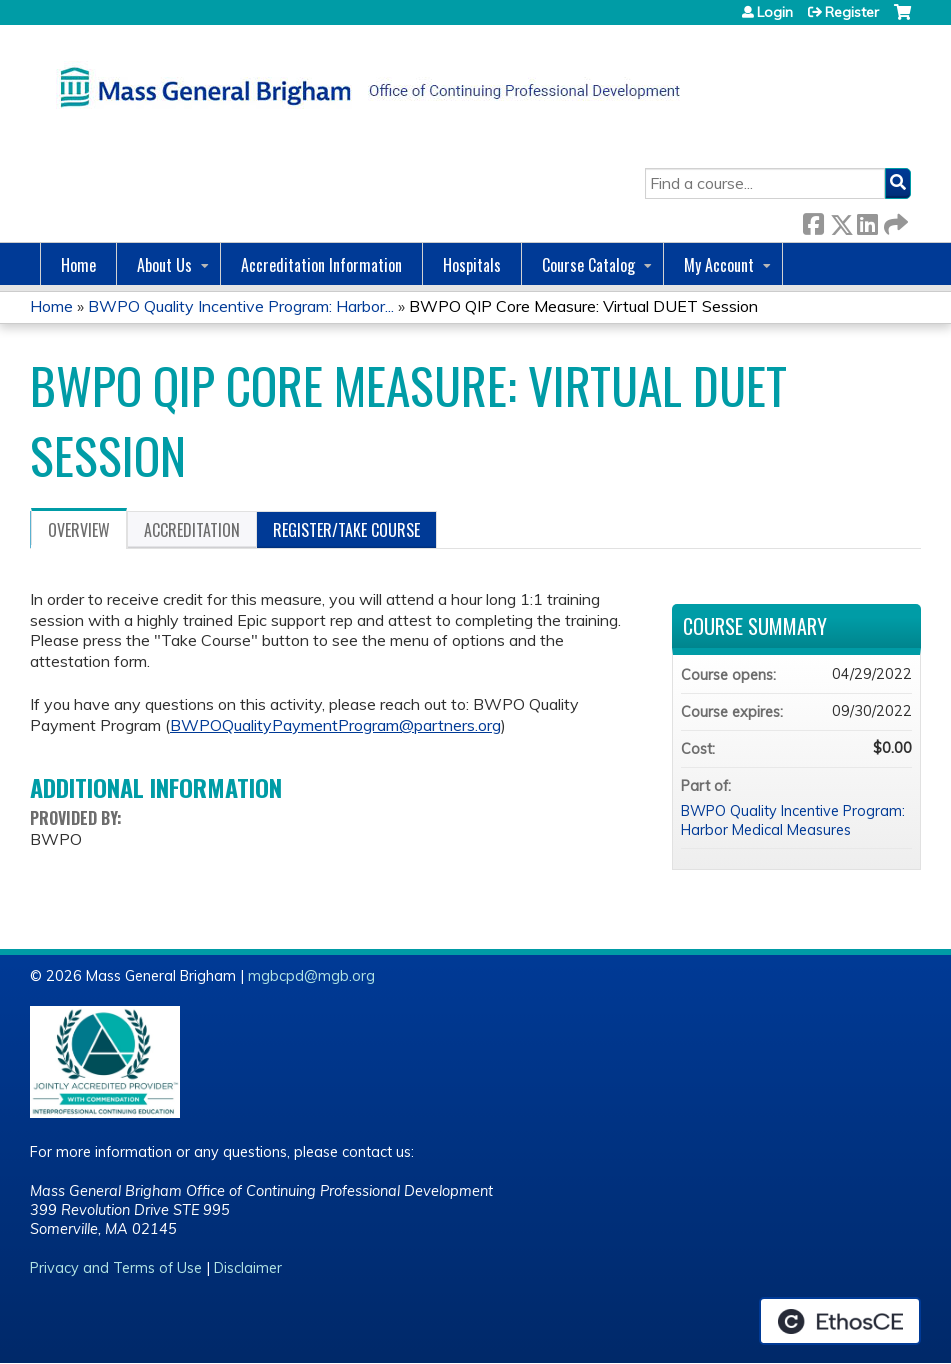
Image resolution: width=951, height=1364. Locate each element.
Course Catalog (588, 265)
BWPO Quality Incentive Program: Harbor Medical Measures (793, 820)
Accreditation (192, 530)
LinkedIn (867, 220)
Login (775, 12)
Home (78, 265)
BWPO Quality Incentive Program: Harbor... (241, 306)
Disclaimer (248, 1268)
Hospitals (472, 265)
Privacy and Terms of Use (116, 1268)
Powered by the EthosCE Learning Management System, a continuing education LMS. (840, 1321)
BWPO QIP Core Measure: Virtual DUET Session (583, 306)
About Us (164, 265)
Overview (79, 530)
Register (852, 12)
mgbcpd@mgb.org (311, 976)
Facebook (813, 220)
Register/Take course (346, 530)
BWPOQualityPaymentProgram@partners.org (335, 725)
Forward (894, 220)
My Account (719, 265)
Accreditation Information (321, 265)
